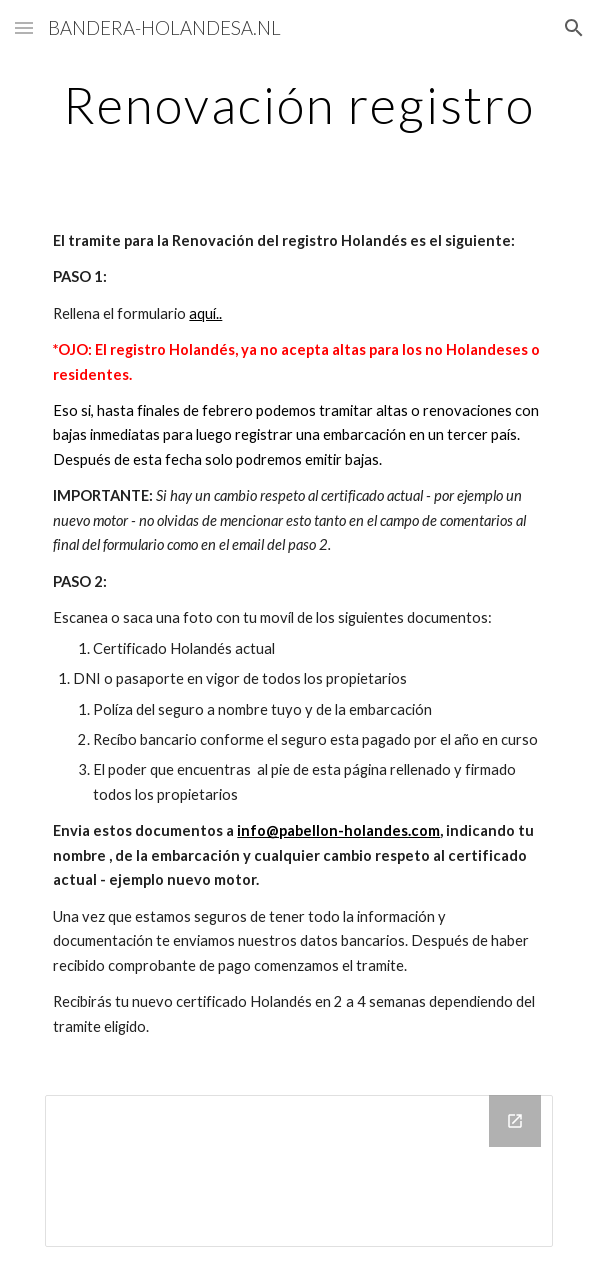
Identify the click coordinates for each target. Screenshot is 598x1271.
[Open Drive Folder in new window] (515, 1121)
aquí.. (205, 313)
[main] (298, 105)
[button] (24, 27)
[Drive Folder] (298, 1171)
